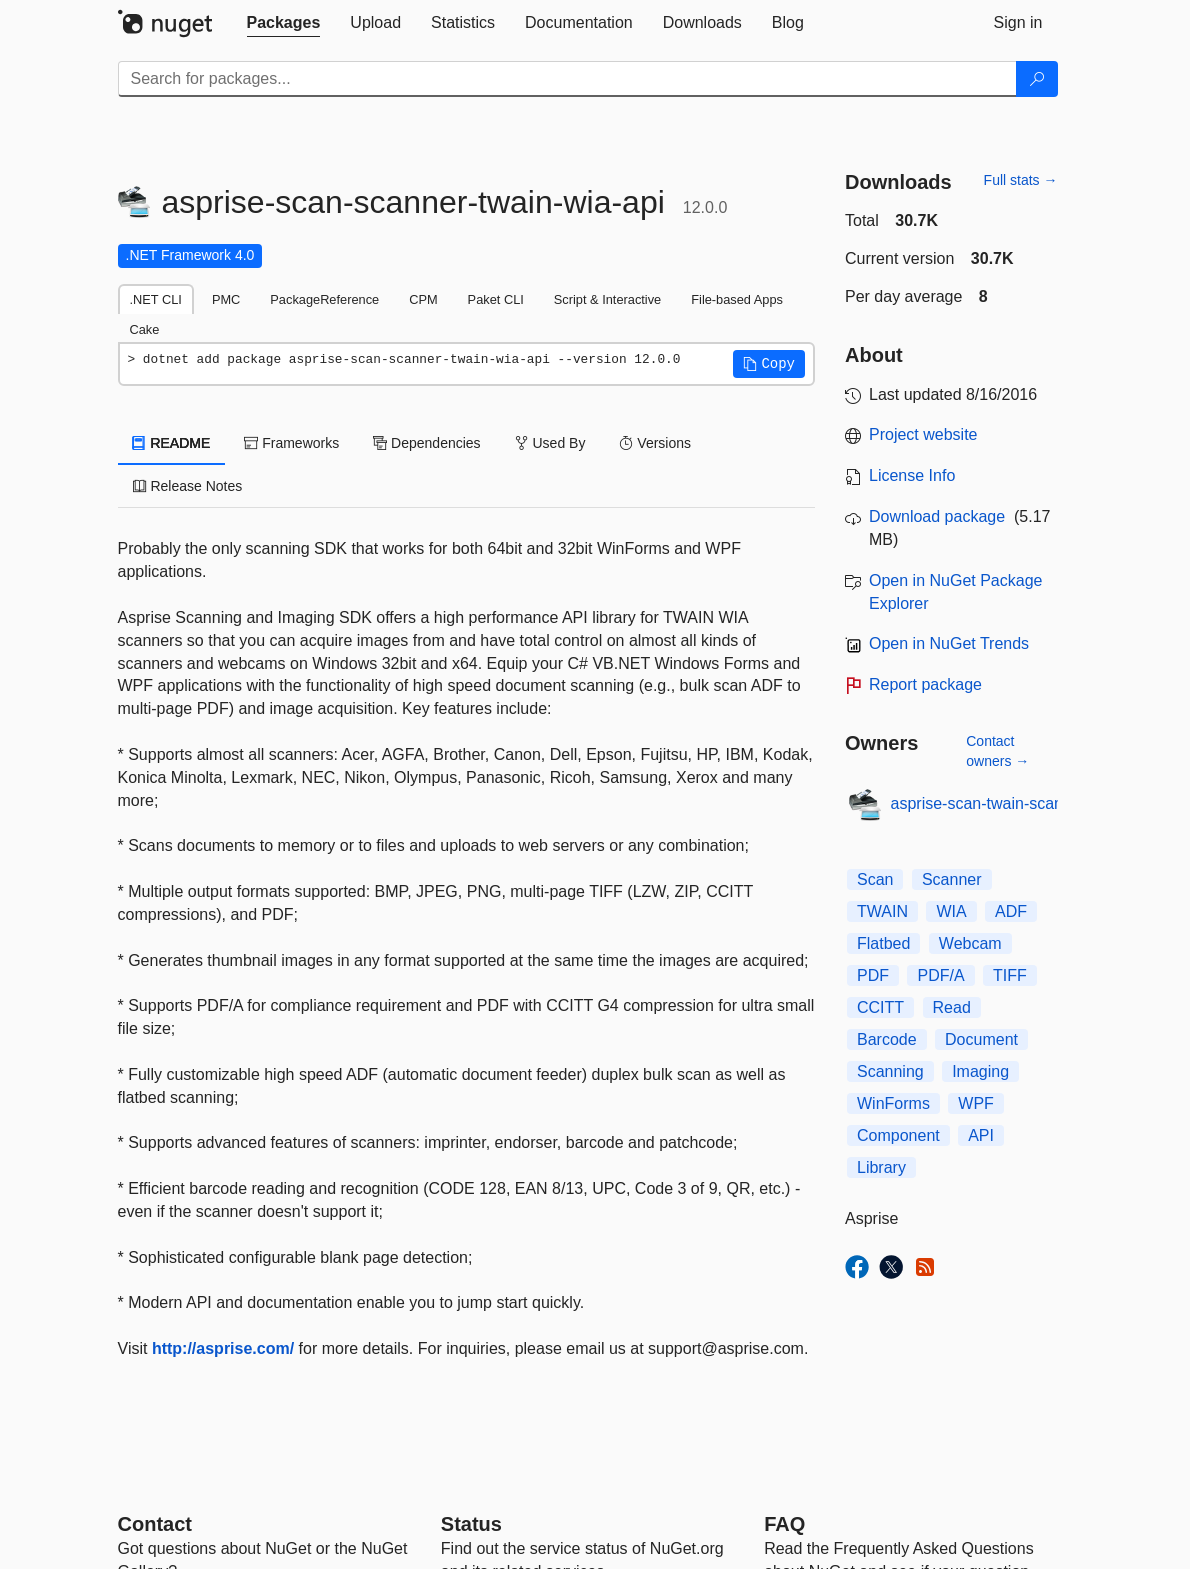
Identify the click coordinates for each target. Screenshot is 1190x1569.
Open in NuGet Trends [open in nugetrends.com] (949, 643)
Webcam (970, 943)
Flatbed (883, 943)
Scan (875, 879)
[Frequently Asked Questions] (784, 1524)
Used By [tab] (550, 443)
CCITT (880, 1007)
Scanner (952, 879)
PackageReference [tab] (324, 299)
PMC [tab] (226, 299)
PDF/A (940, 975)
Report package (925, 684)
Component (898, 1135)
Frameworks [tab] (291, 443)
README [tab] (172, 443)
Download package (937, 516)
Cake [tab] (145, 329)
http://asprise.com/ (223, 1348)
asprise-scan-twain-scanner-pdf (1002, 803)
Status (471, 1524)
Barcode (887, 1039)
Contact (155, 1524)
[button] (769, 364)
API (981, 1135)
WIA (951, 911)
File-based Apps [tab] (737, 299)
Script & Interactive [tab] (607, 299)
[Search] (1037, 79)
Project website (923, 434)
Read (952, 1007)
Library (881, 1167)
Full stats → (1021, 180)
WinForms (893, 1103)
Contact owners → (997, 751)
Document (981, 1039)
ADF (1011, 911)
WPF (976, 1103)
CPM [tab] (423, 299)
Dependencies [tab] (426, 443)
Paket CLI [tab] (496, 299)
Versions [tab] (655, 443)
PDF (873, 975)
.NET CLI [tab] (156, 299)
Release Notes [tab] (188, 486)
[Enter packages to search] (567, 79)
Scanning (890, 1071)
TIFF (1010, 975)
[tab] (284, 23)
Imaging (980, 1071)
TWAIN (882, 911)
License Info (912, 475)
